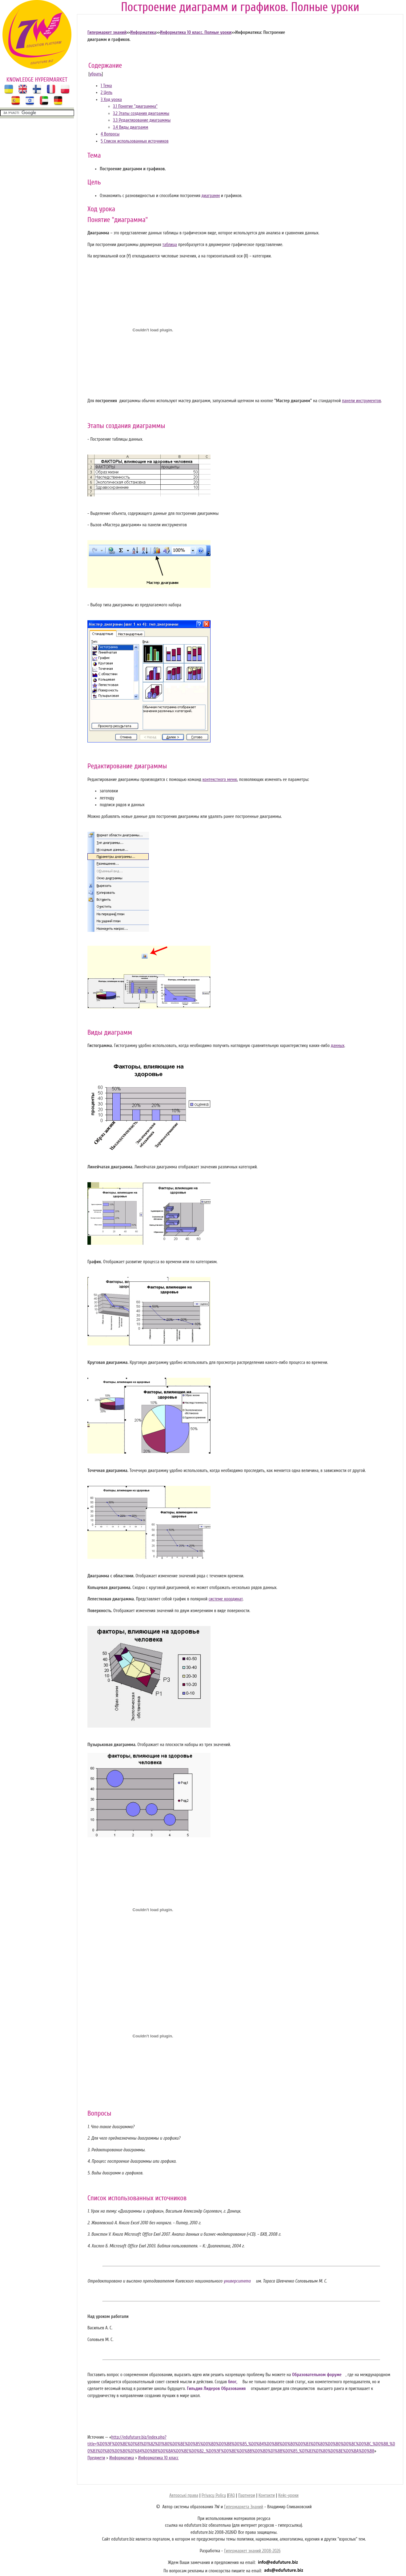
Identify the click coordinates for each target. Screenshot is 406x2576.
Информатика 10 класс (158, 2458)
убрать (96, 74)
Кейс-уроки (288, 2495)
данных (337, 1045)
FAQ (231, 2495)
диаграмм (211, 195)
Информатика (143, 32)
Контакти (267, 2495)
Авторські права (183, 2495)
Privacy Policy (214, 2495)
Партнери (246, 2495)
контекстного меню (220, 779)
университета (237, 2281)
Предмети (96, 2458)
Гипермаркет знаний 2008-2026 (252, 2551)
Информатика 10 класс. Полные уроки (195, 32)
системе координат (226, 1599)
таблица (170, 244)
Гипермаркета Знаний (243, 2506)
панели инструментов (361, 400)
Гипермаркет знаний (107, 32)
